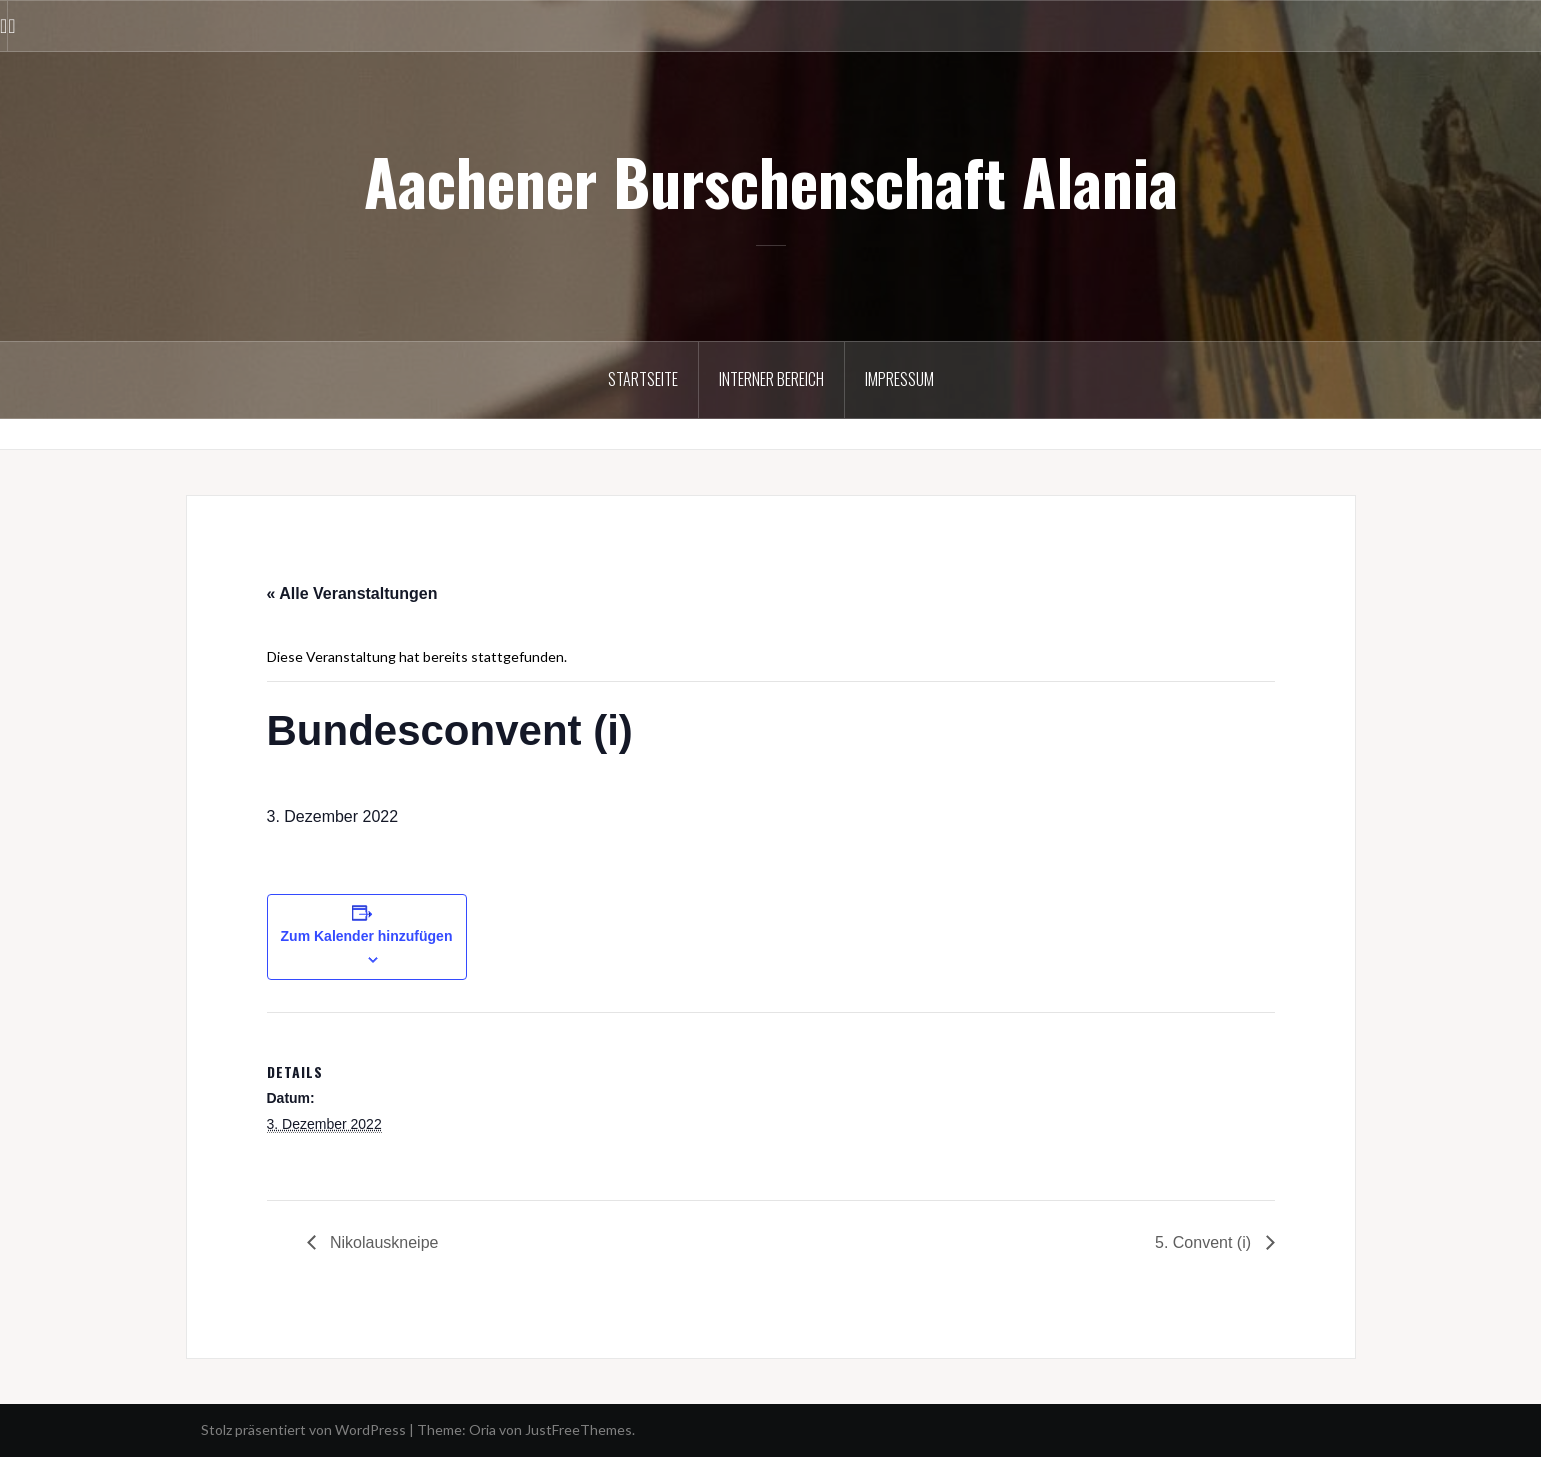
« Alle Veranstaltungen (352, 593)
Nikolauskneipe (382, 1242)
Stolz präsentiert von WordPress (303, 1429)
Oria (482, 1429)
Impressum (899, 379)
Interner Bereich (771, 379)
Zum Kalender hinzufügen (367, 936)
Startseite (643, 379)
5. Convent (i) (1205, 1242)
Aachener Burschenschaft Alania (771, 181)
